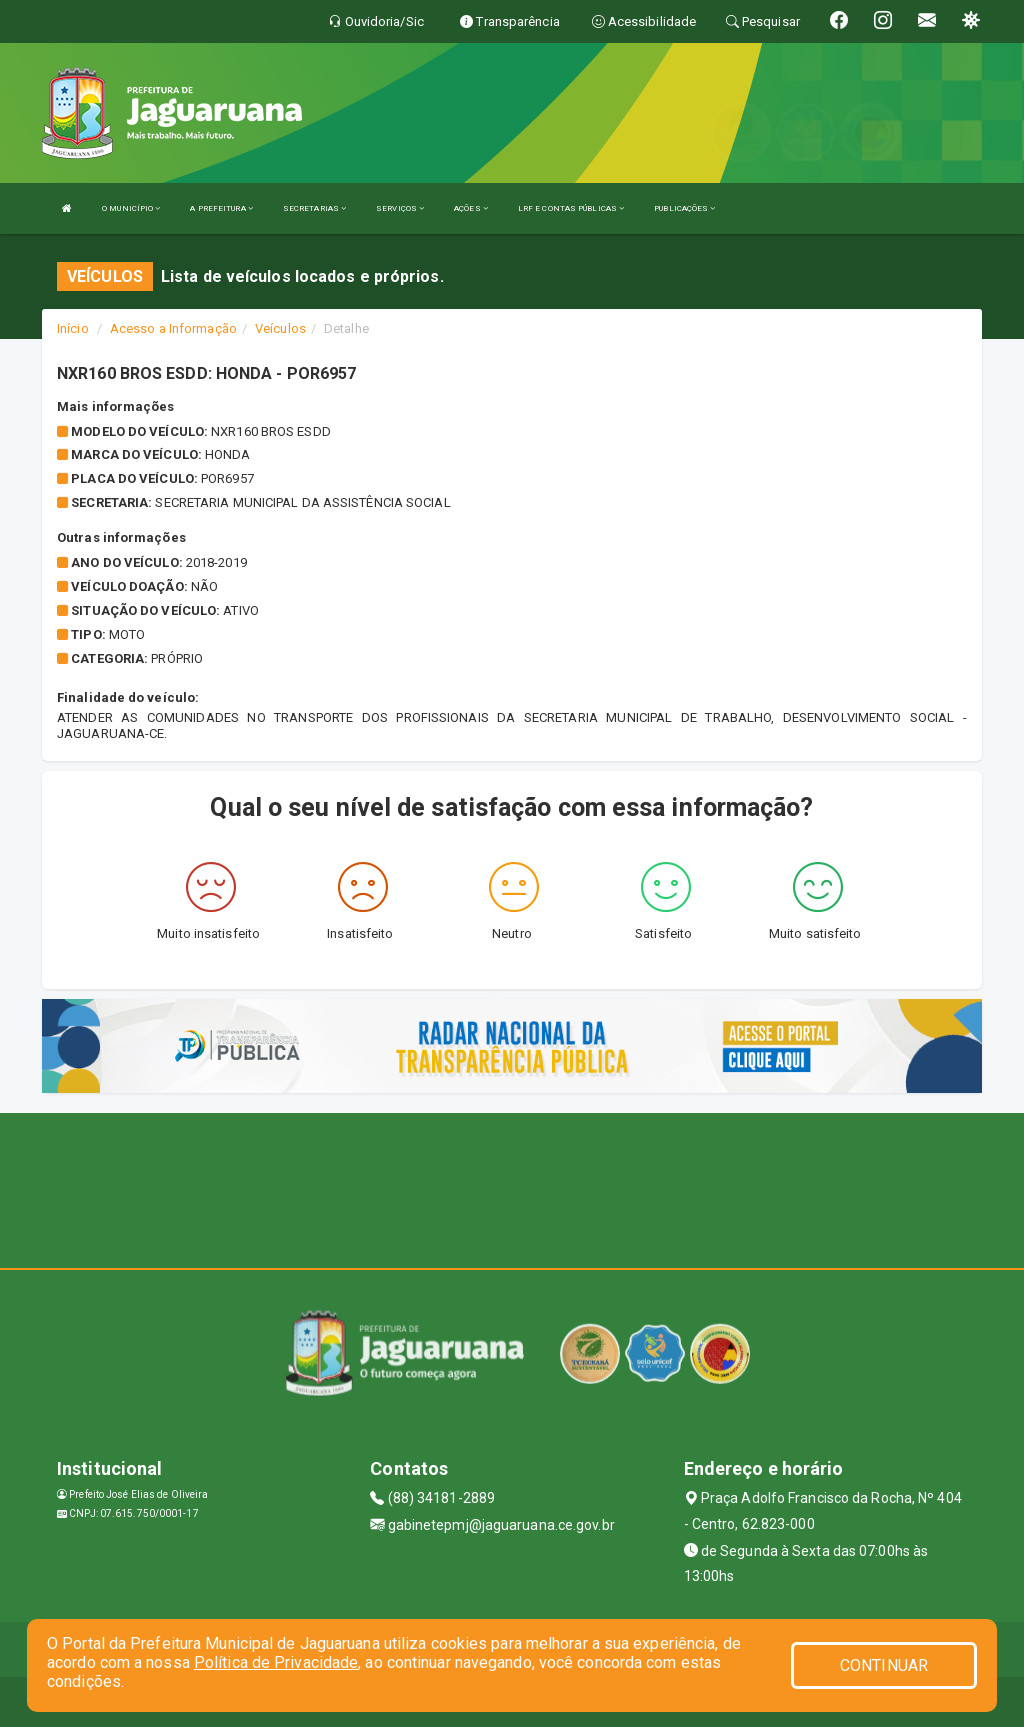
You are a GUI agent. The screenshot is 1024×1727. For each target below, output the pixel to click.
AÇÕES (471, 208)
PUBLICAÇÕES (684, 208)
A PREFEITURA (221, 208)
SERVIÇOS (400, 208)
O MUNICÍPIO (131, 208)
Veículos (280, 328)
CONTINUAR (884, 1665)
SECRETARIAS (314, 208)
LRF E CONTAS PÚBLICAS (571, 208)
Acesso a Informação (173, 328)
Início (73, 328)
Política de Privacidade (276, 1662)
